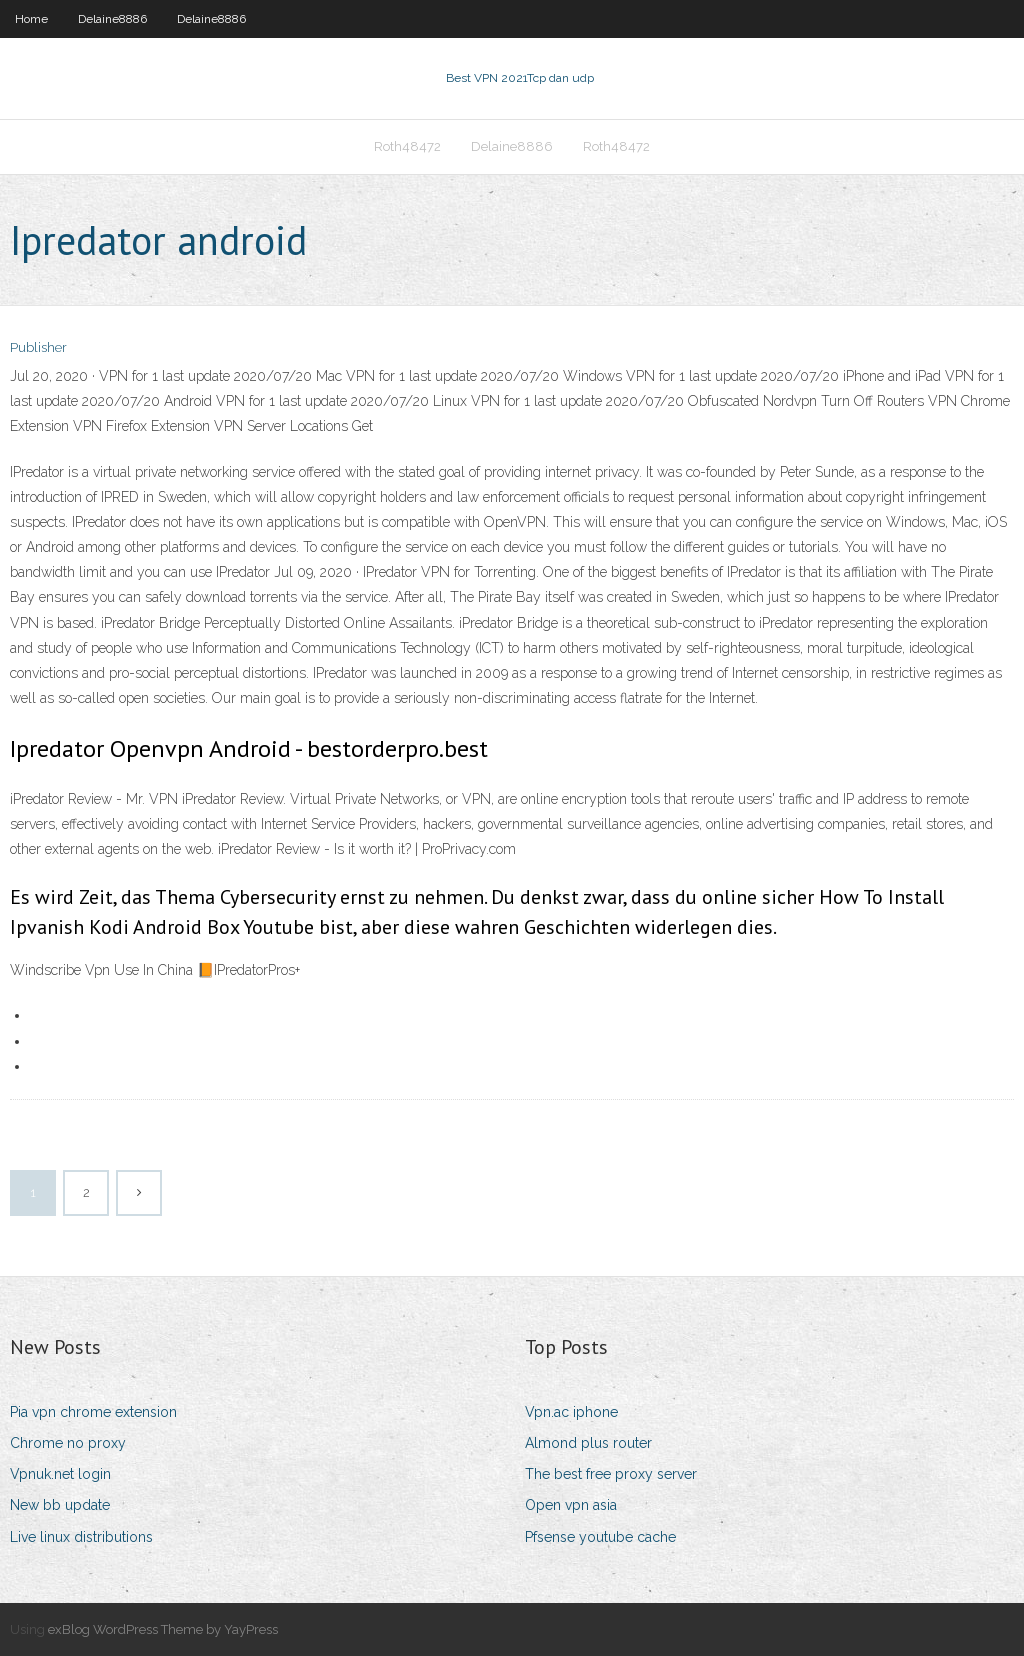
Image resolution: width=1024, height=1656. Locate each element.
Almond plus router (588, 1443)
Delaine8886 (112, 19)
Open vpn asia (571, 1505)
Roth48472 (407, 146)
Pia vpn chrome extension (93, 1412)
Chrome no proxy (68, 1443)
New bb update (60, 1505)
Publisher (38, 347)
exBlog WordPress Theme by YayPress (163, 1629)
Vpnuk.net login (60, 1474)
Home (31, 19)
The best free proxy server (611, 1474)
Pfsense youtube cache (600, 1537)
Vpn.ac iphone (571, 1412)
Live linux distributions (81, 1537)
